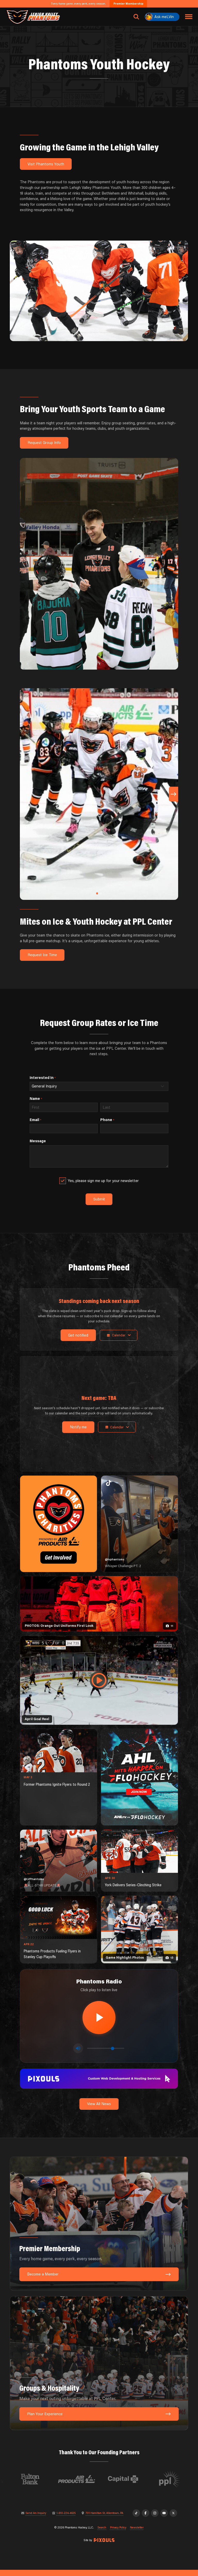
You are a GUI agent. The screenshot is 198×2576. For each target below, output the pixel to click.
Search (101, 2533)
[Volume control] (106, 2053)
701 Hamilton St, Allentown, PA (104, 2519)
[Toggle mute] (78, 2053)
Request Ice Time (42, 954)
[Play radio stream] (99, 2020)
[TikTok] (136, 2519)
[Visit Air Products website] (102, 2485)
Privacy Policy (118, 2533)
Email (35, 1119)
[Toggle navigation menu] (189, 16)
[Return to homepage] (33, 16)
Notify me (76, 1427)
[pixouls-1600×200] (99, 2084)
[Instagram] (155, 2519)
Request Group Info (44, 442)
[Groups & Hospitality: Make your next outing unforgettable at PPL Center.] (99, 2369)
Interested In (43, 1077)
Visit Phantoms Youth (46, 164)
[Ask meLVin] (162, 17)
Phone (107, 1119)
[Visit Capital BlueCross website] (148, 2485)
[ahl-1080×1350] (139, 1778)
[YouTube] (164, 2519)
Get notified (76, 1335)
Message (38, 1141)
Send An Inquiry (36, 2519)
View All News (99, 2109)
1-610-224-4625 (66, 2519)
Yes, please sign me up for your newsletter (103, 1181)
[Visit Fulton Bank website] (55, 2485)
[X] (173, 2519)
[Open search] (136, 16)
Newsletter (137, 2533)
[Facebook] (145, 2519)
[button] (97, 893)
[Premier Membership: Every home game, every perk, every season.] (99, 2230)
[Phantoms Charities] (58, 1524)
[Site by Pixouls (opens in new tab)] (104, 2546)
